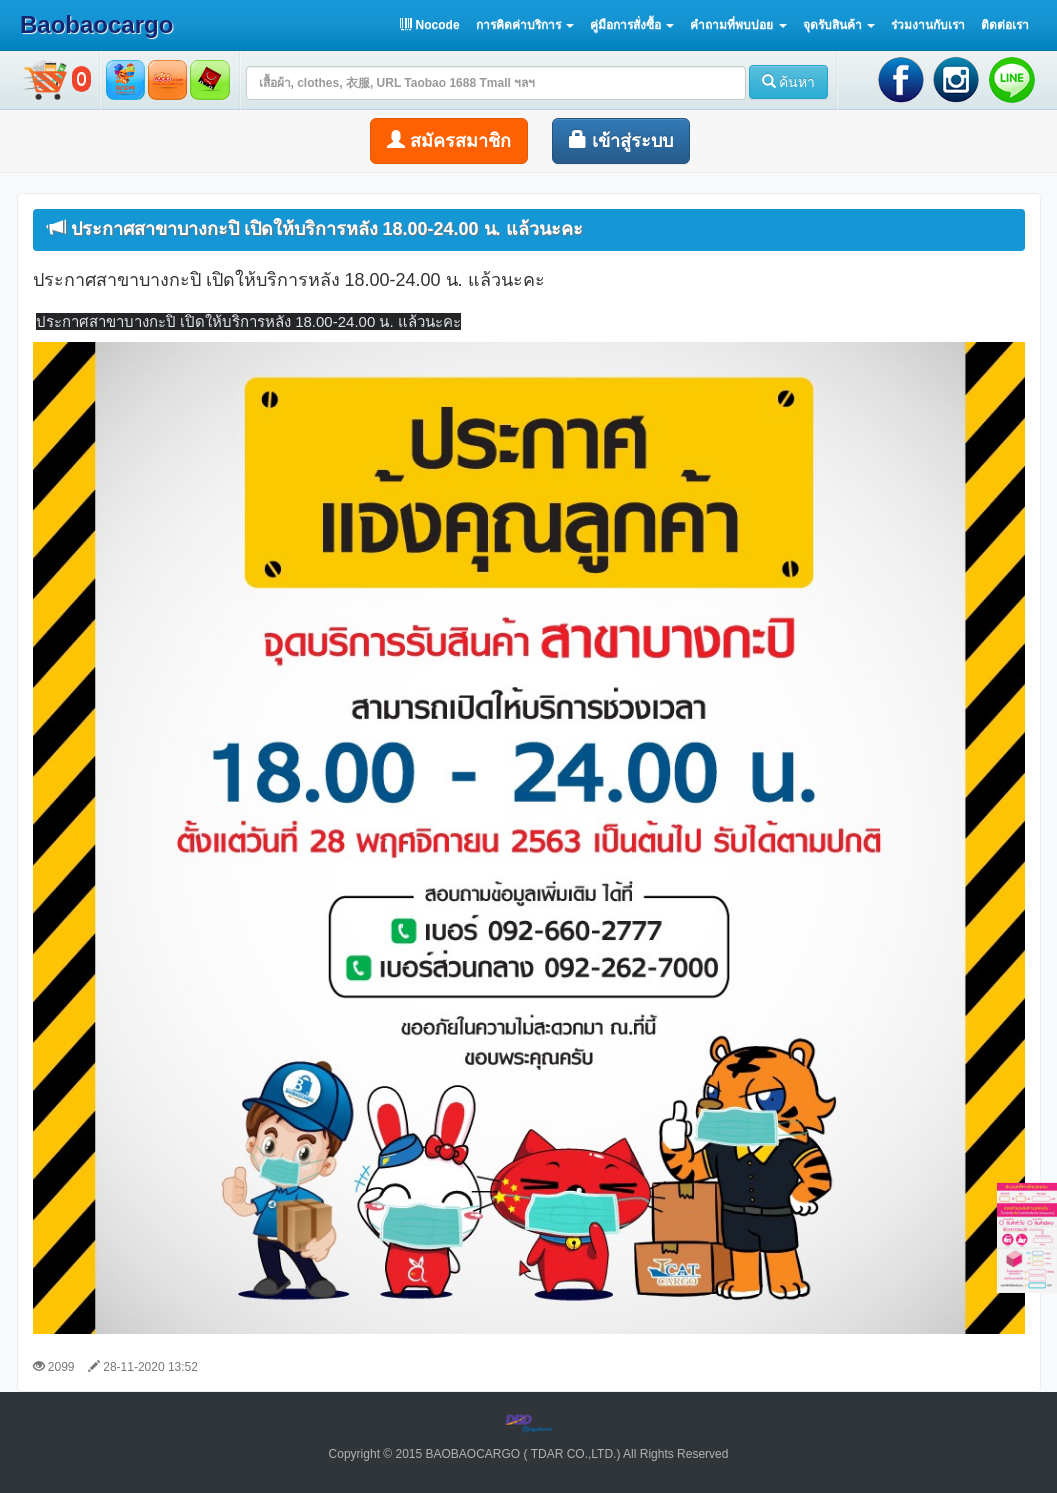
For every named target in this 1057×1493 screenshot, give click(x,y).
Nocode (429, 25)
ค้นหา (789, 82)
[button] (525, 25)
